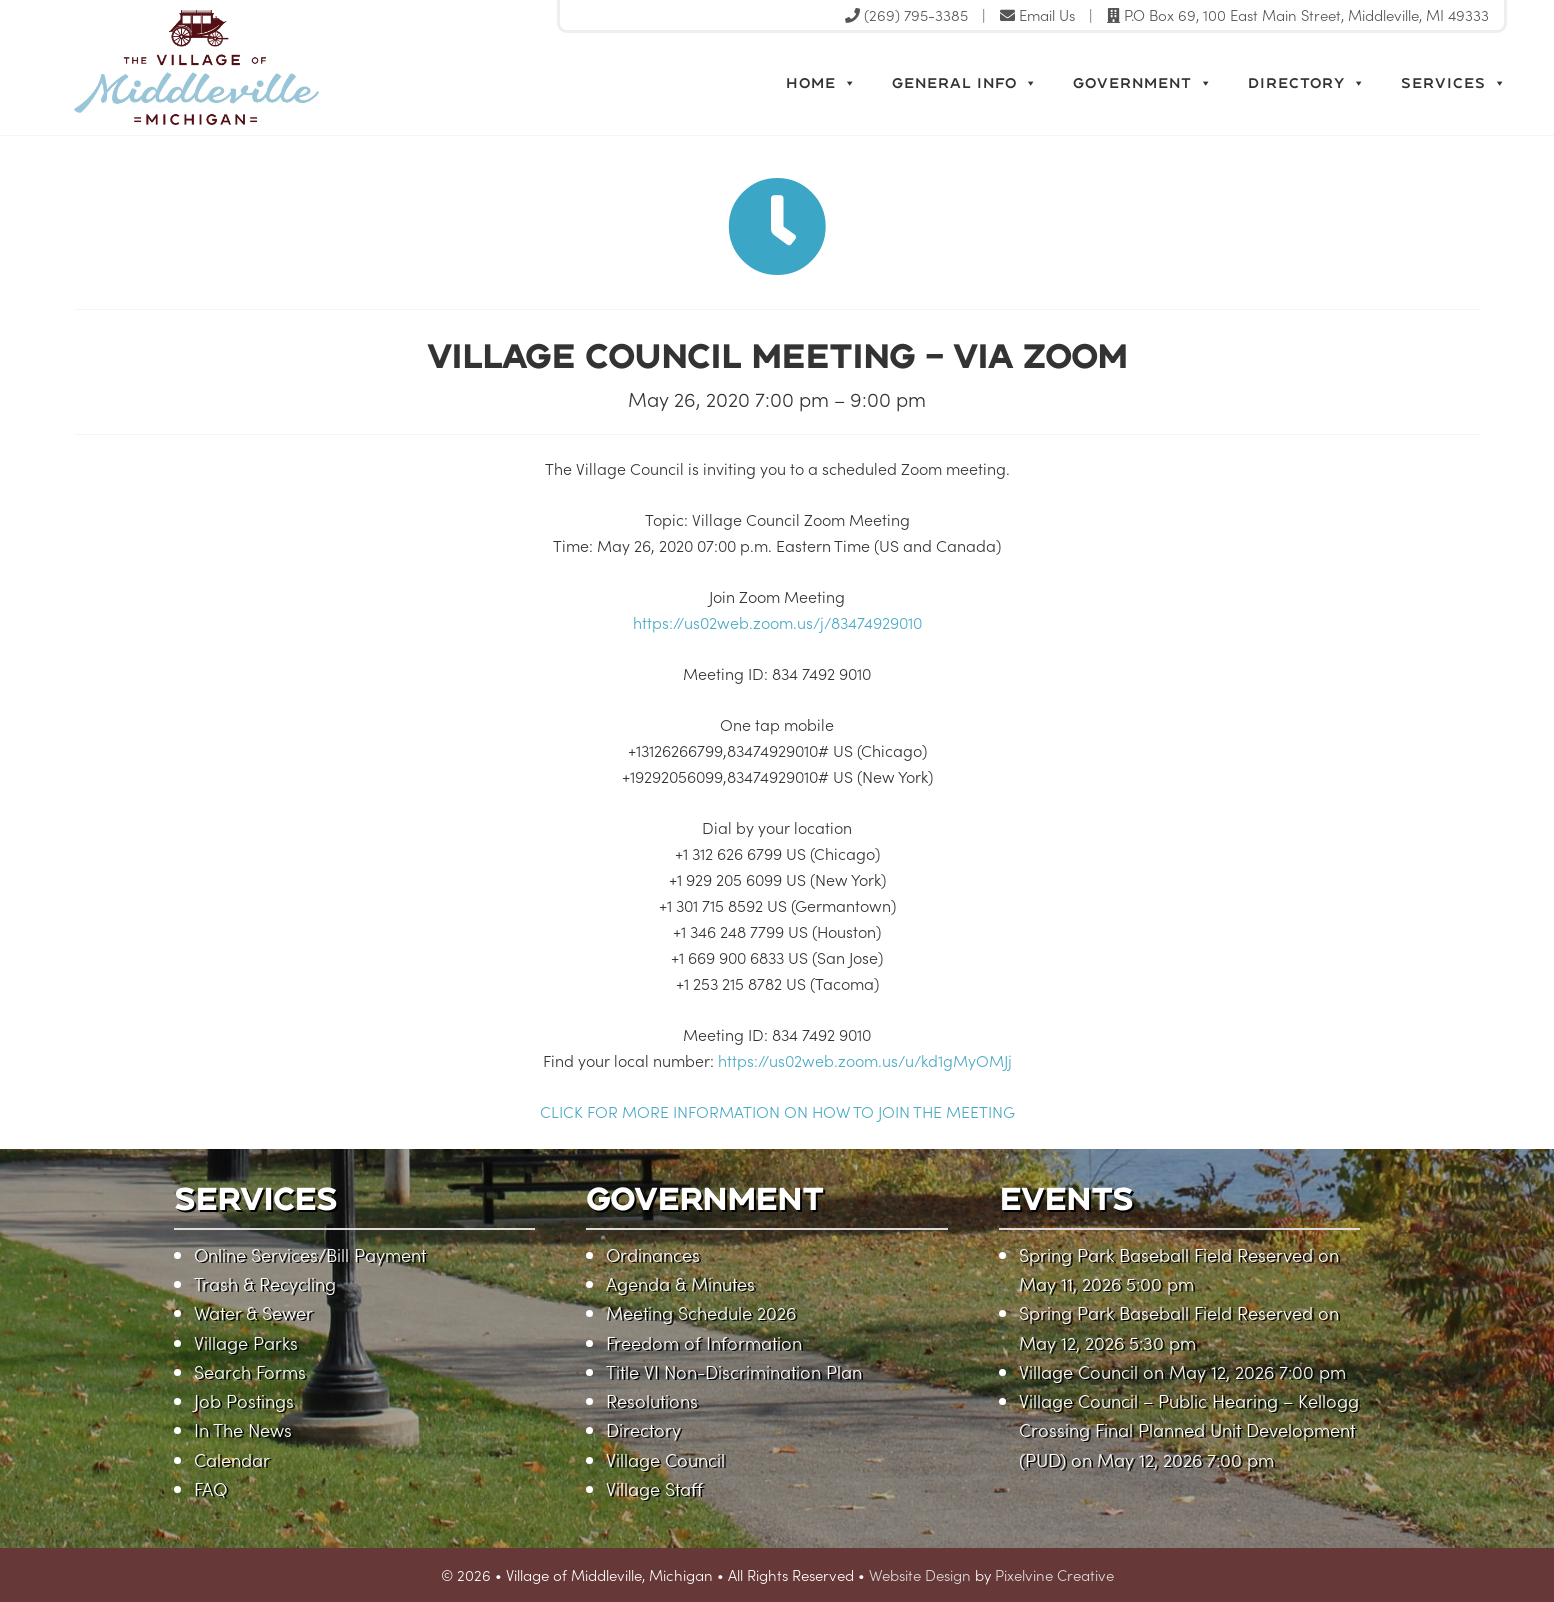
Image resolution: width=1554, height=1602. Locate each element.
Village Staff (654, 1488)
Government (1143, 83)
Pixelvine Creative (1054, 1574)
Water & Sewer (253, 1312)
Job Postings (244, 1400)
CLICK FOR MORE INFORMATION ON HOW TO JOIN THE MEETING (777, 1111)
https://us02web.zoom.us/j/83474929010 (777, 622)
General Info (965, 83)
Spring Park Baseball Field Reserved (1166, 1254)
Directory (1307, 83)
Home (821, 83)
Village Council (665, 1459)
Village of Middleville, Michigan (286, 67)
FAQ (210, 1488)
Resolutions (652, 1400)
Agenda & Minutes (680, 1283)
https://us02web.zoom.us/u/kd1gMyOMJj (865, 1060)
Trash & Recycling (265, 1283)
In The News (243, 1429)
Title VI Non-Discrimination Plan (734, 1371)
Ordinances (653, 1254)
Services (1454, 83)
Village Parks (246, 1342)
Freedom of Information (704, 1342)
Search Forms (250, 1371)
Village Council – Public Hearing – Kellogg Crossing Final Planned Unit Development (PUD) (1189, 1430)
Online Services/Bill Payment (310, 1254)
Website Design (920, 1574)
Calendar (232, 1459)
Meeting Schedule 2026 (701, 1312)
